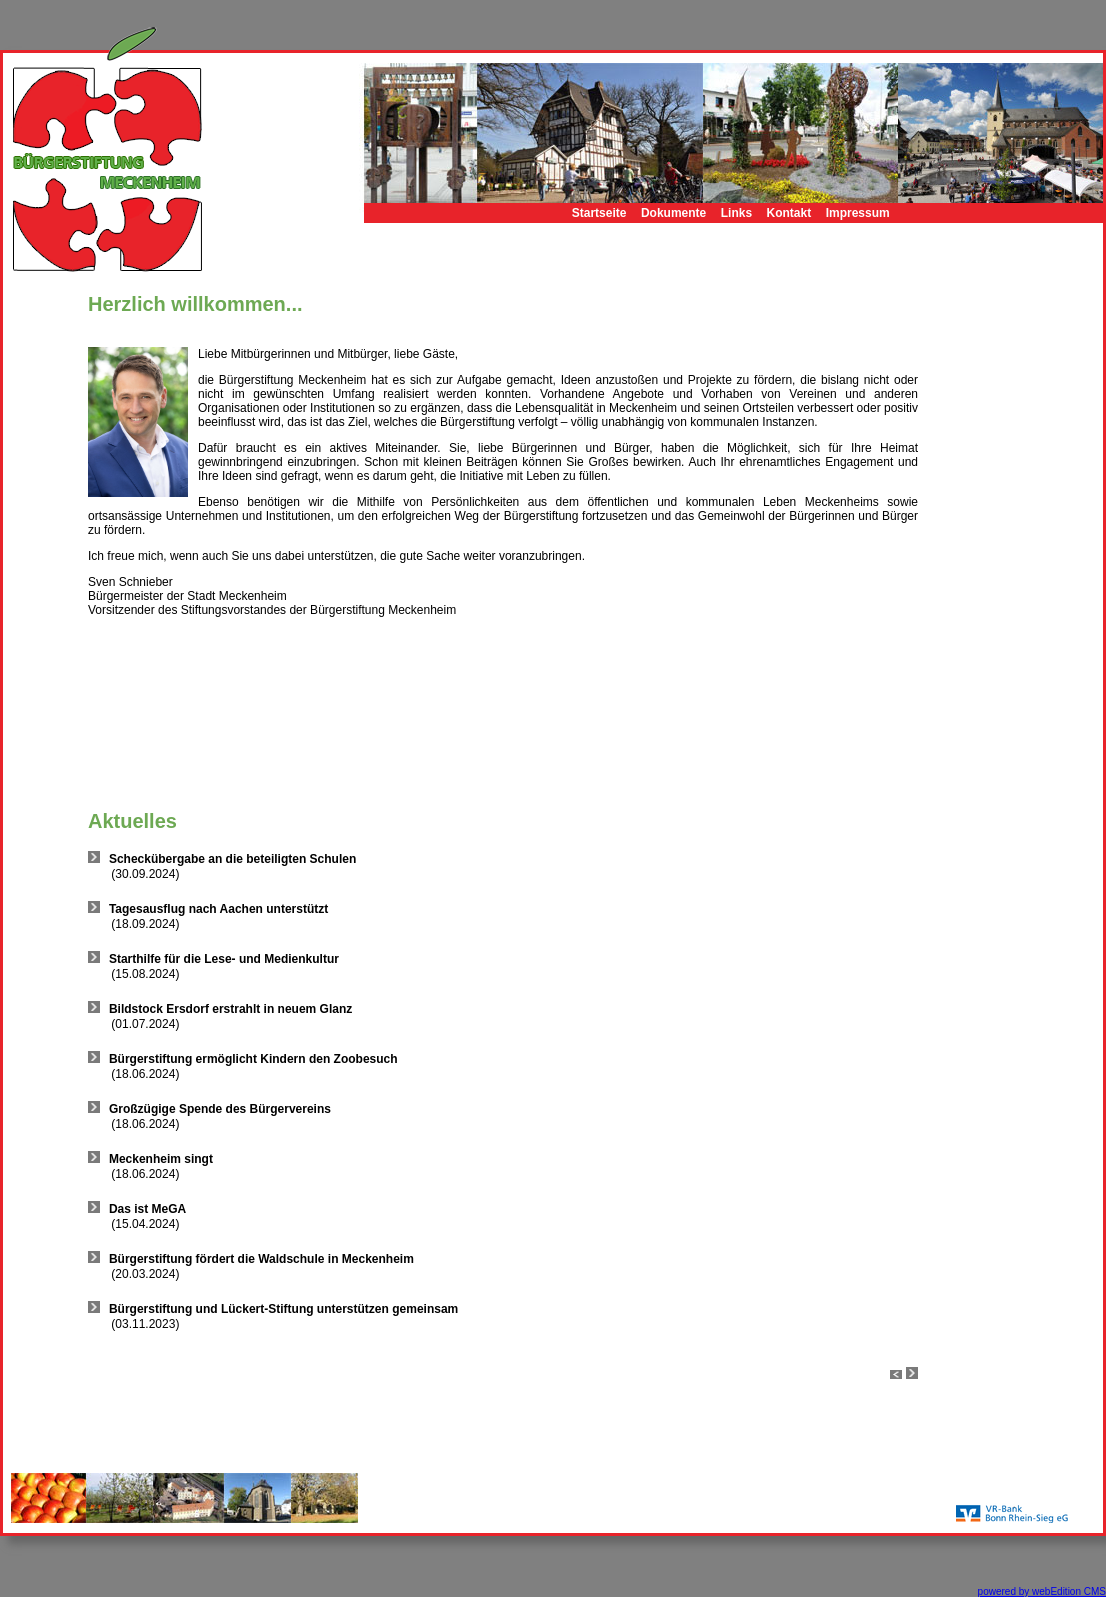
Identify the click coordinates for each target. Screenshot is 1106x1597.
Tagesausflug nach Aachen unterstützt (218, 909)
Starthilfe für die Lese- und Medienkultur (224, 959)
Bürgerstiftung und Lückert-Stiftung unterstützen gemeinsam (283, 1309)
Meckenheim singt (161, 1159)
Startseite (599, 213)
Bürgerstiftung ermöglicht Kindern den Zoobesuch (253, 1059)
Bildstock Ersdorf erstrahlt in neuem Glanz (230, 1009)
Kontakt (789, 213)
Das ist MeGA (147, 1209)
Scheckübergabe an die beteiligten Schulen (232, 859)
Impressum (858, 213)
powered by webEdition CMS (1042, 1591)
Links (736, 213)
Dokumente (673, 213)
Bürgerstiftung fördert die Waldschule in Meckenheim (261, 1259)
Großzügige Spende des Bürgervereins (220, 1109)
